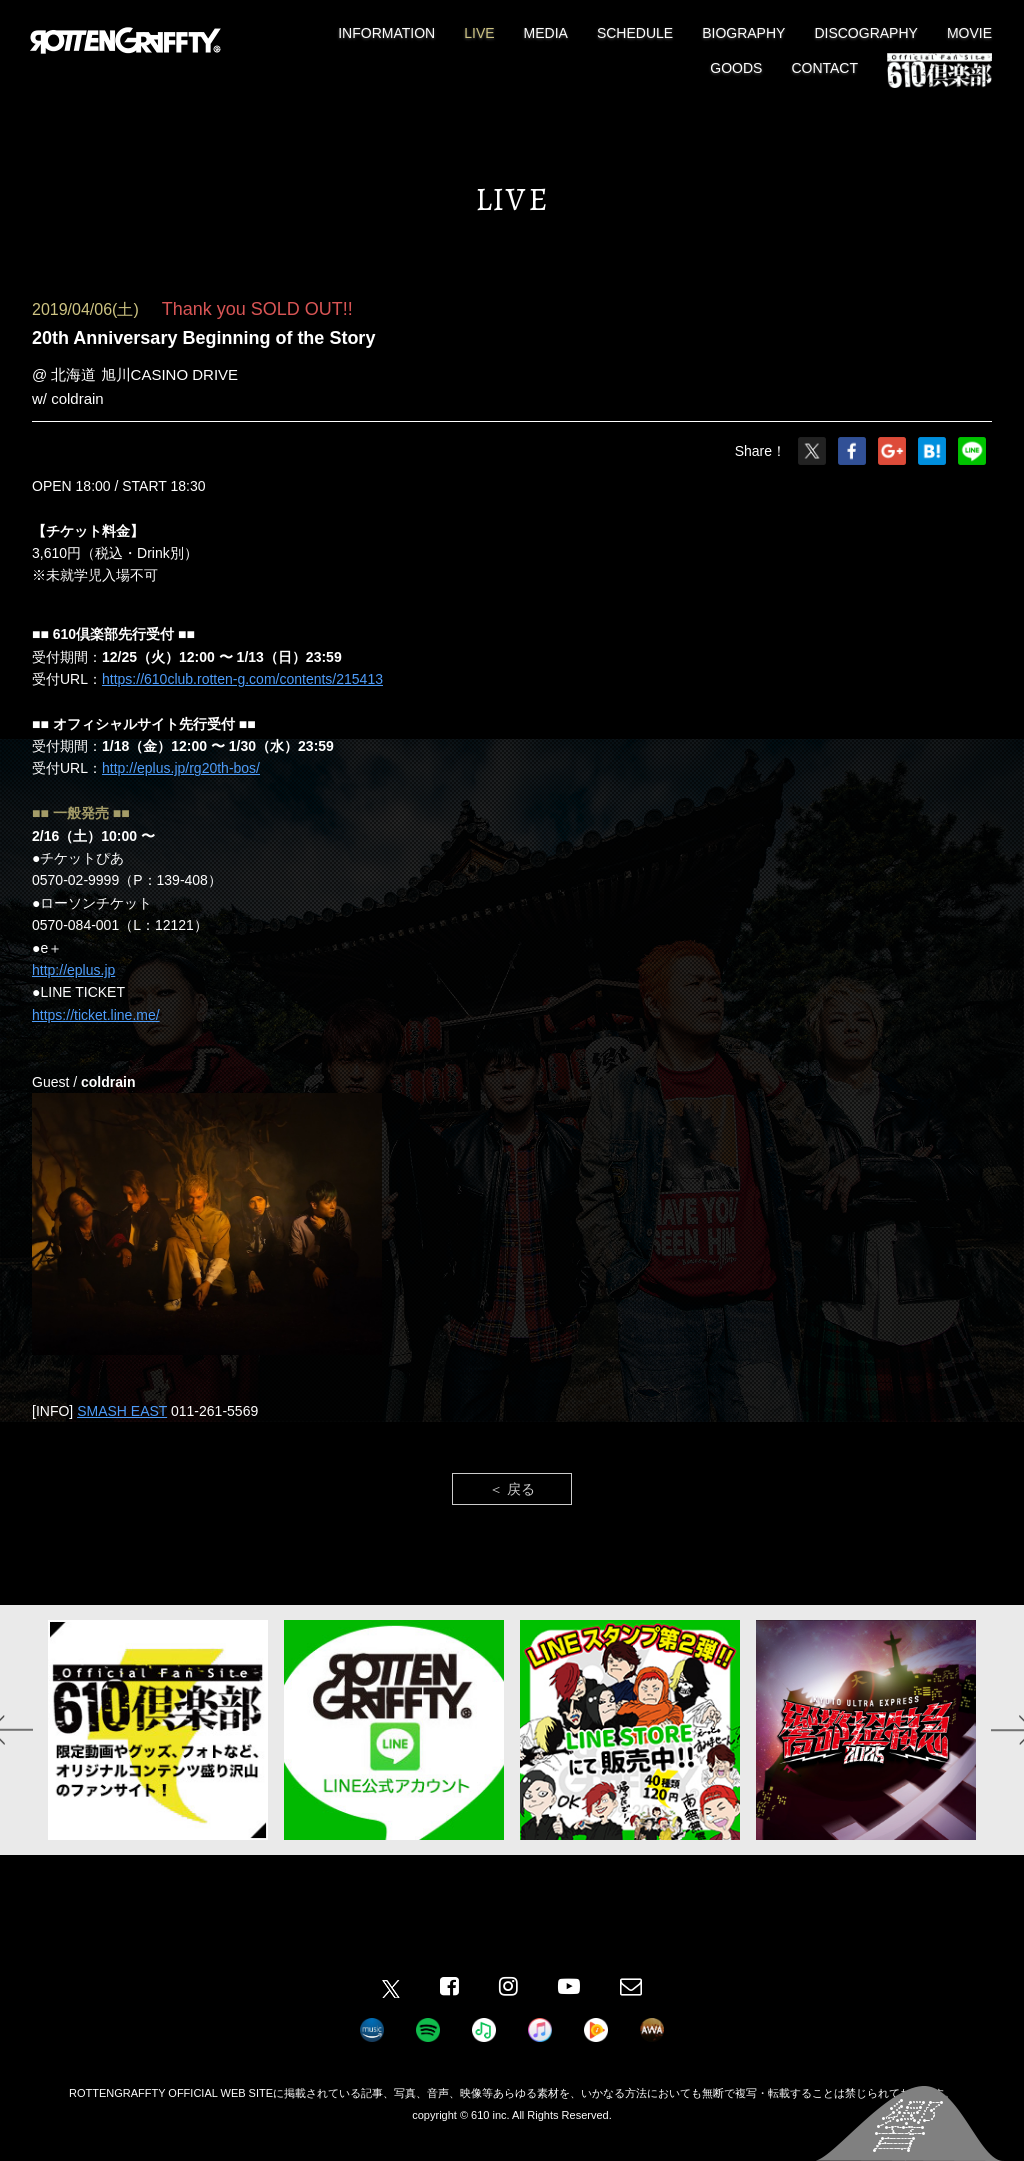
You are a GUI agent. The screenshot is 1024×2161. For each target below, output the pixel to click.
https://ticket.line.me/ (96, 1015)
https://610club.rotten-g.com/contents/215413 (242, 679)
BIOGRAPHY (743, 33)
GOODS (736, 68)
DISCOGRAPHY (865, 33)
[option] (158, 1730)
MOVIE (969, 33)
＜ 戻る (512, 1489)
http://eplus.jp (73, 970)
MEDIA (546, 33)
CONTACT (824, 68)
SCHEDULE (635, 33)
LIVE (479, 33)
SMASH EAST (122, 1411)
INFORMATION (386, 33)
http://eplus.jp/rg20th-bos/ (181, 768)
